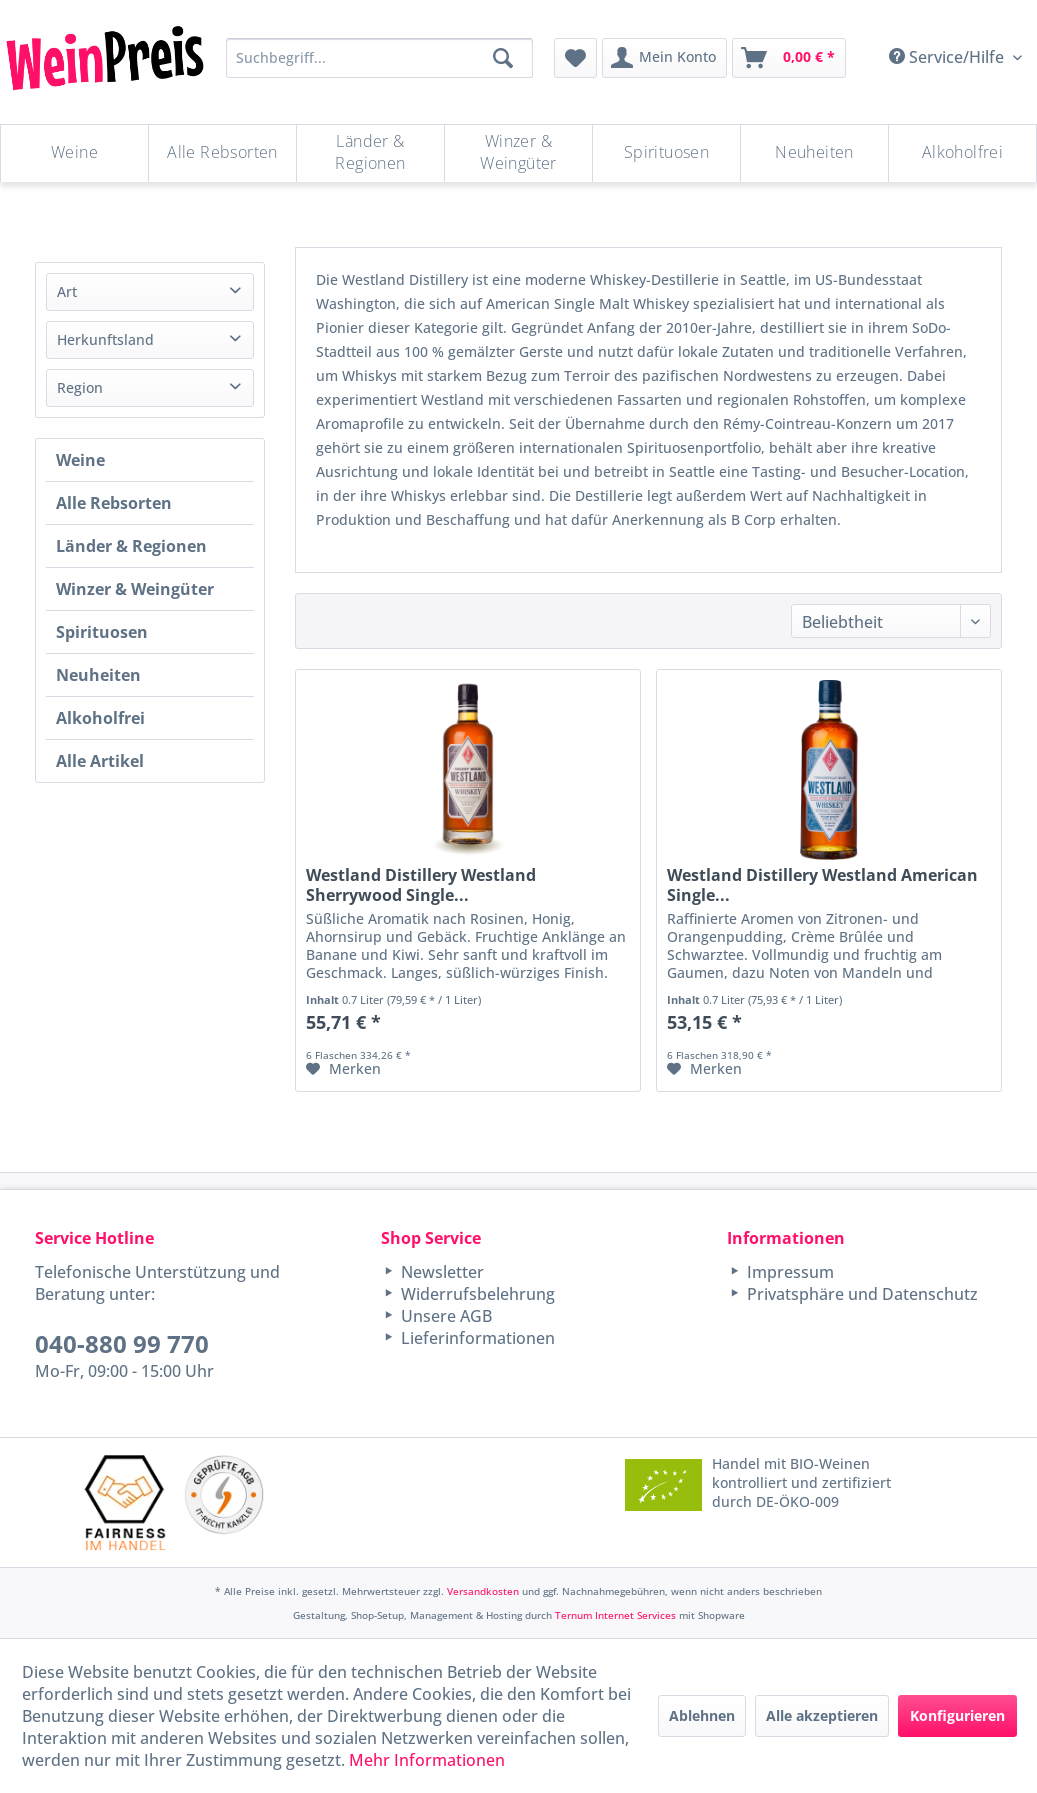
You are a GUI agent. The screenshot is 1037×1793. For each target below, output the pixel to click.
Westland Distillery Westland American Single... (822, 885)
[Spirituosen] (666, 153)
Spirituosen (102, 632)
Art (67, 291)
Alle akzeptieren (822, 1715)
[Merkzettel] (575, 58)
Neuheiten (98, 675)
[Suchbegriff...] (379, 58)
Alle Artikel (100, 761)
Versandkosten (483, 1591)
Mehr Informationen (427, 1760)
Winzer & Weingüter (135, 589)
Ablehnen (702, 1715)
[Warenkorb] (789, 58)
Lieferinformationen (476, 1338)
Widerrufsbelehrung (476, 1294)
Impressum (788, 1272)
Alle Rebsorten (114, 503)
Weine (80, 460)
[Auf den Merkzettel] (343, 1069)
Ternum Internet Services (615, 1615)
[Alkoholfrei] (962, 153)
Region (80, 387)
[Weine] (74, 153)
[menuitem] (575, 58)
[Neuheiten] (814, 153)
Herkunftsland (105, 339)
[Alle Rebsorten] (222, 153)
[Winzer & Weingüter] (518, 153)
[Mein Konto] (664, 58)
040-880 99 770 (122, 1343)
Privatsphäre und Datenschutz (860, 1294)
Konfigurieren (957, 1715)
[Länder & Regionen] (370, 153)
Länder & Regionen (131, 546)
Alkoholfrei (100, 718)
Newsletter (440, 1272)
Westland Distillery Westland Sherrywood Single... (421, 885)
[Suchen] (503, 58)
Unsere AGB (444, 1316)
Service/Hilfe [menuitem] (948, 57)
